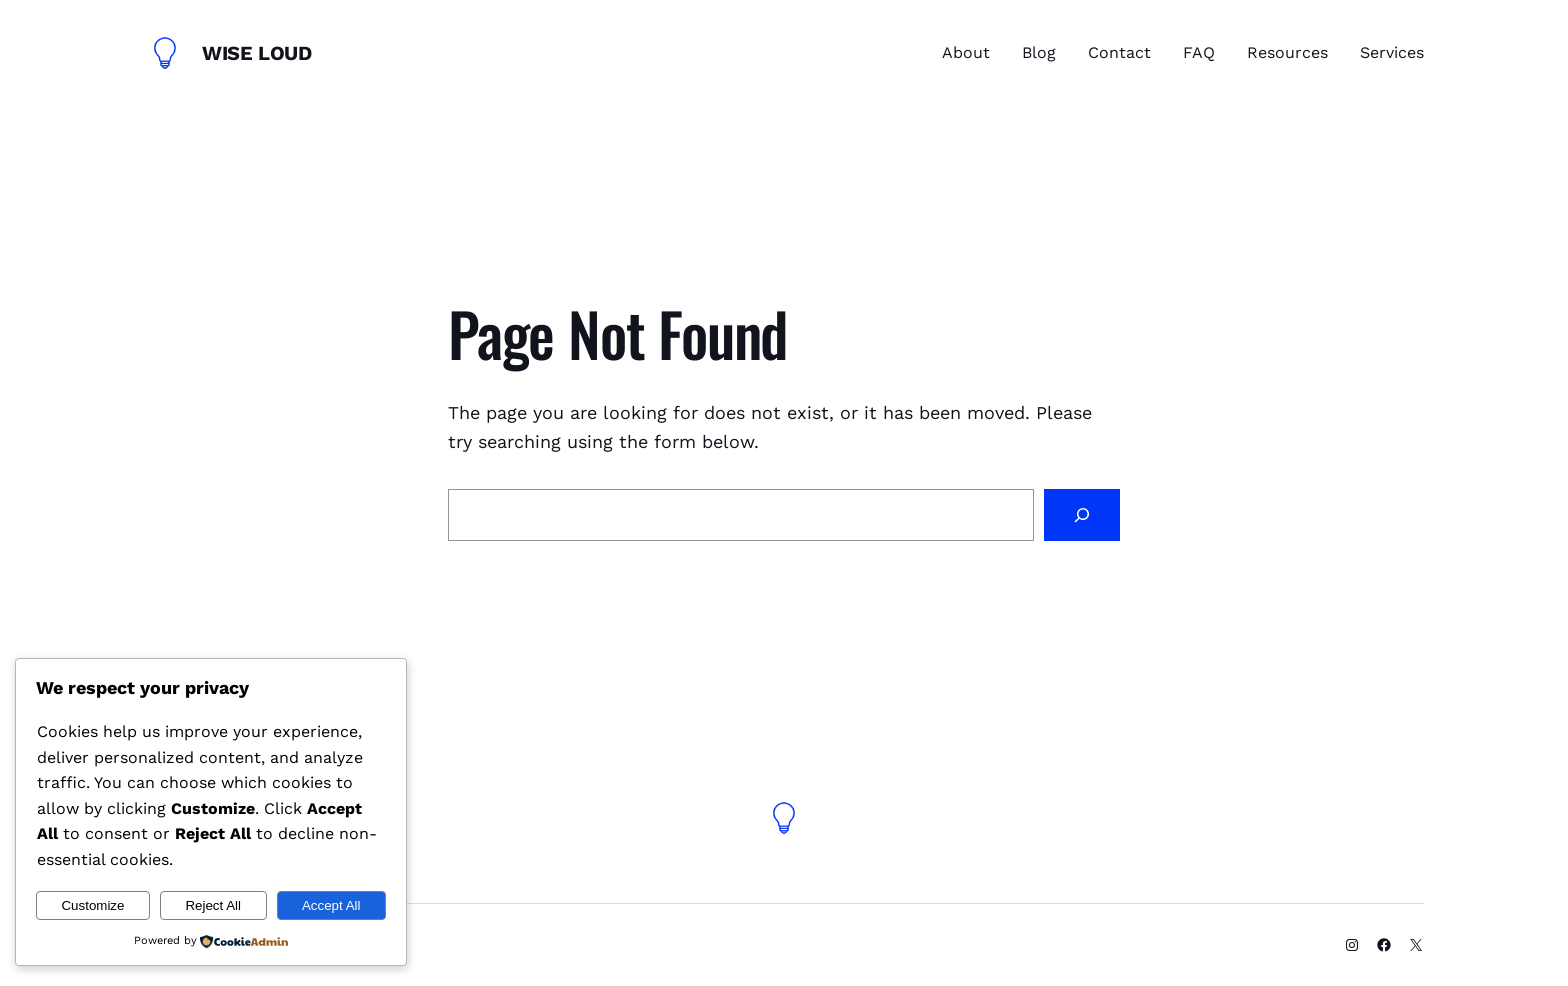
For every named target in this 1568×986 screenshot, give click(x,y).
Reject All (213, 905)
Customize (92, 905)
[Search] (1082, 515)
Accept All (331, 905)
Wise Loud (256, 53)
